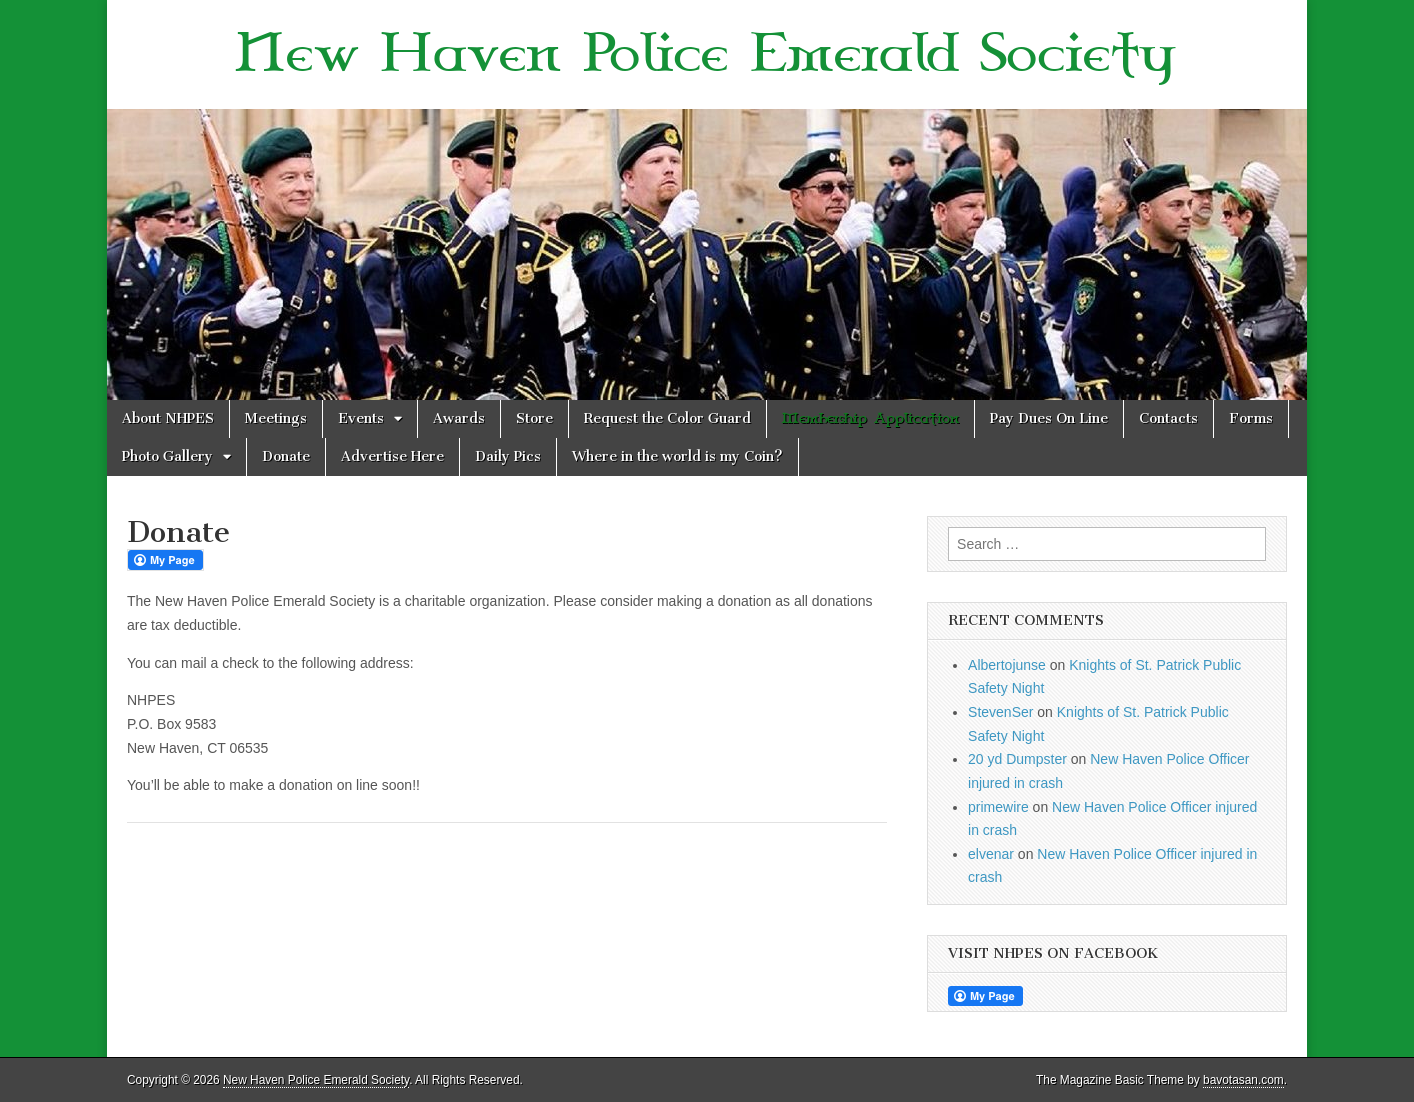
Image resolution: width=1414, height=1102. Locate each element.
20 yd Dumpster (1017, 759)
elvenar (991, 854)
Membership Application (870, 418)
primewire (998, 807)
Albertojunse (1007, 665)
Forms (1251, 418)
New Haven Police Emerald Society (707, 54)
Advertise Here (392, 456)
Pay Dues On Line (1049, 418)
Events (361, 418)
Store (534, 418)
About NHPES (168, 418)
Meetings (276, 418)
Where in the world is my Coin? (677, 456)
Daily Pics (508, 456)
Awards (459, 418)
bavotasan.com (1243, 1080)
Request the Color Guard (667, 418)
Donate (286, 456)
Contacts (1168, 418)
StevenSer (1000, 712)
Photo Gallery (167, 456)
